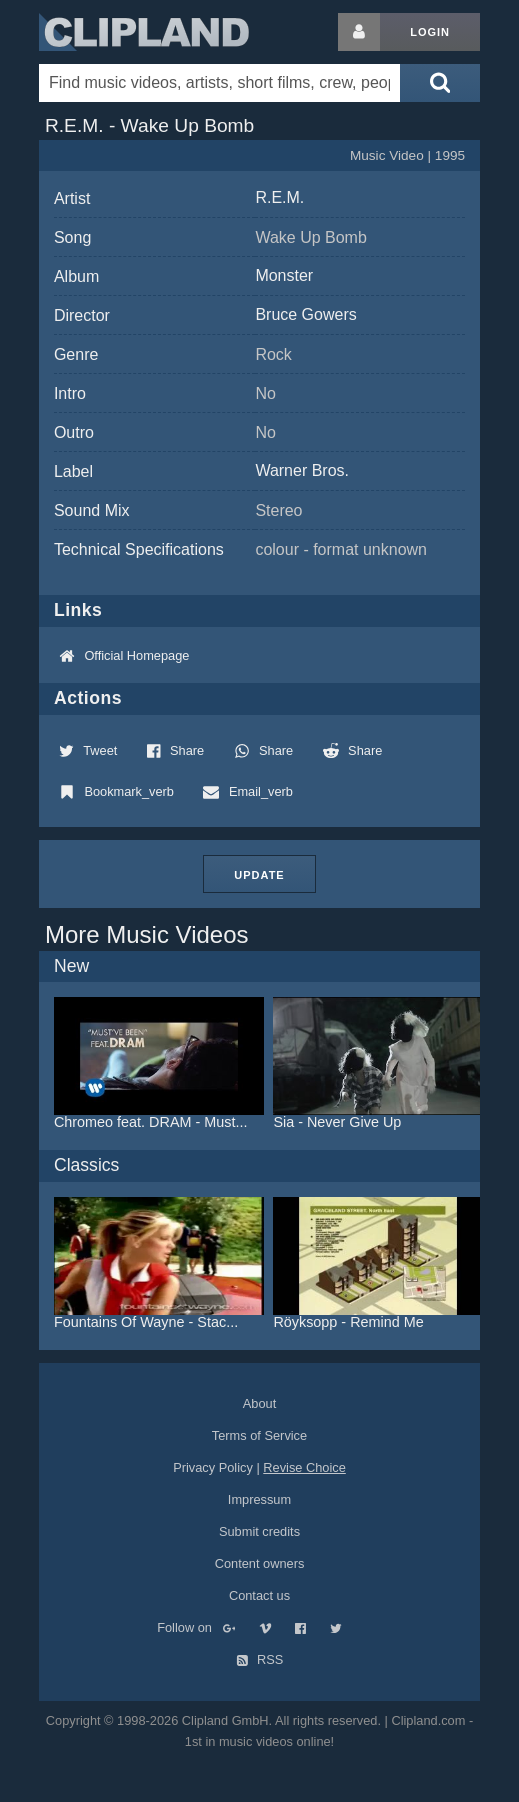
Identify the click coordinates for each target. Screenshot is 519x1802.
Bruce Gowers (305, 314)
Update (259, 875)
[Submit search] (440, 83)
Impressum (259, 1499)
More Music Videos (147, 934)
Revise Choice (304, 1467)
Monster (284, 275)
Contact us (259, 1595)
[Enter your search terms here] (219, 83)
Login (430, 32)
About (259, 1403)
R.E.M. (279, 197)
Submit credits (259, 1531)
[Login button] (359, 32)
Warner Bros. (302, 470)
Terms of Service (259, 1435)
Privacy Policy (213, 1467)
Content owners (260, 1563)
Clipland (144, 32)
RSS (260, 1659)
